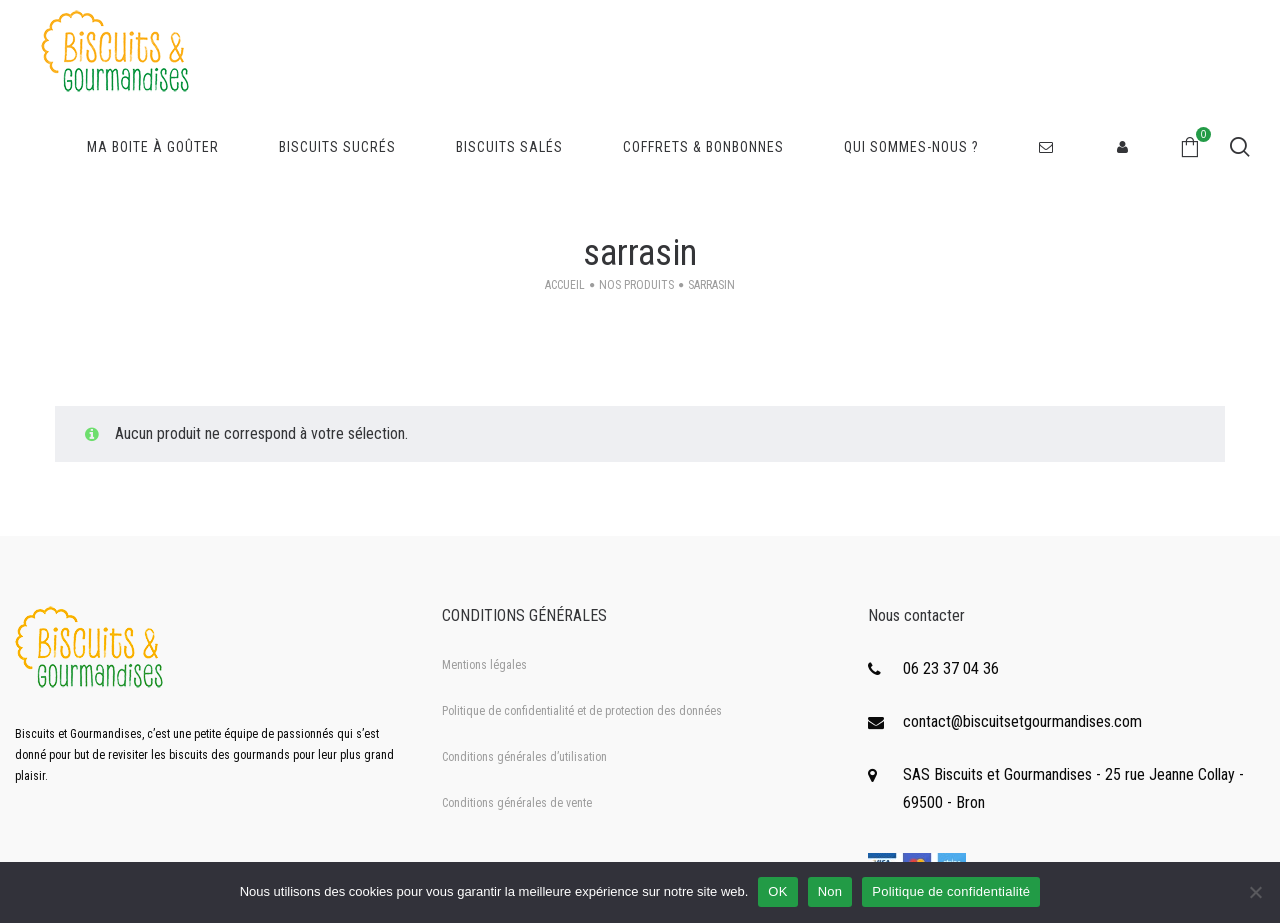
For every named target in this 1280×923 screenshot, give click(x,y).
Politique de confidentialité (951, 891)
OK (777, 891)
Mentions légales (484, 665)
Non (830, 891)
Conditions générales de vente (517, 803)
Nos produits (636, 285)
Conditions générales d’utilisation (524, 757)
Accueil (565, 285)
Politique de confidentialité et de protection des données (582, 711)
